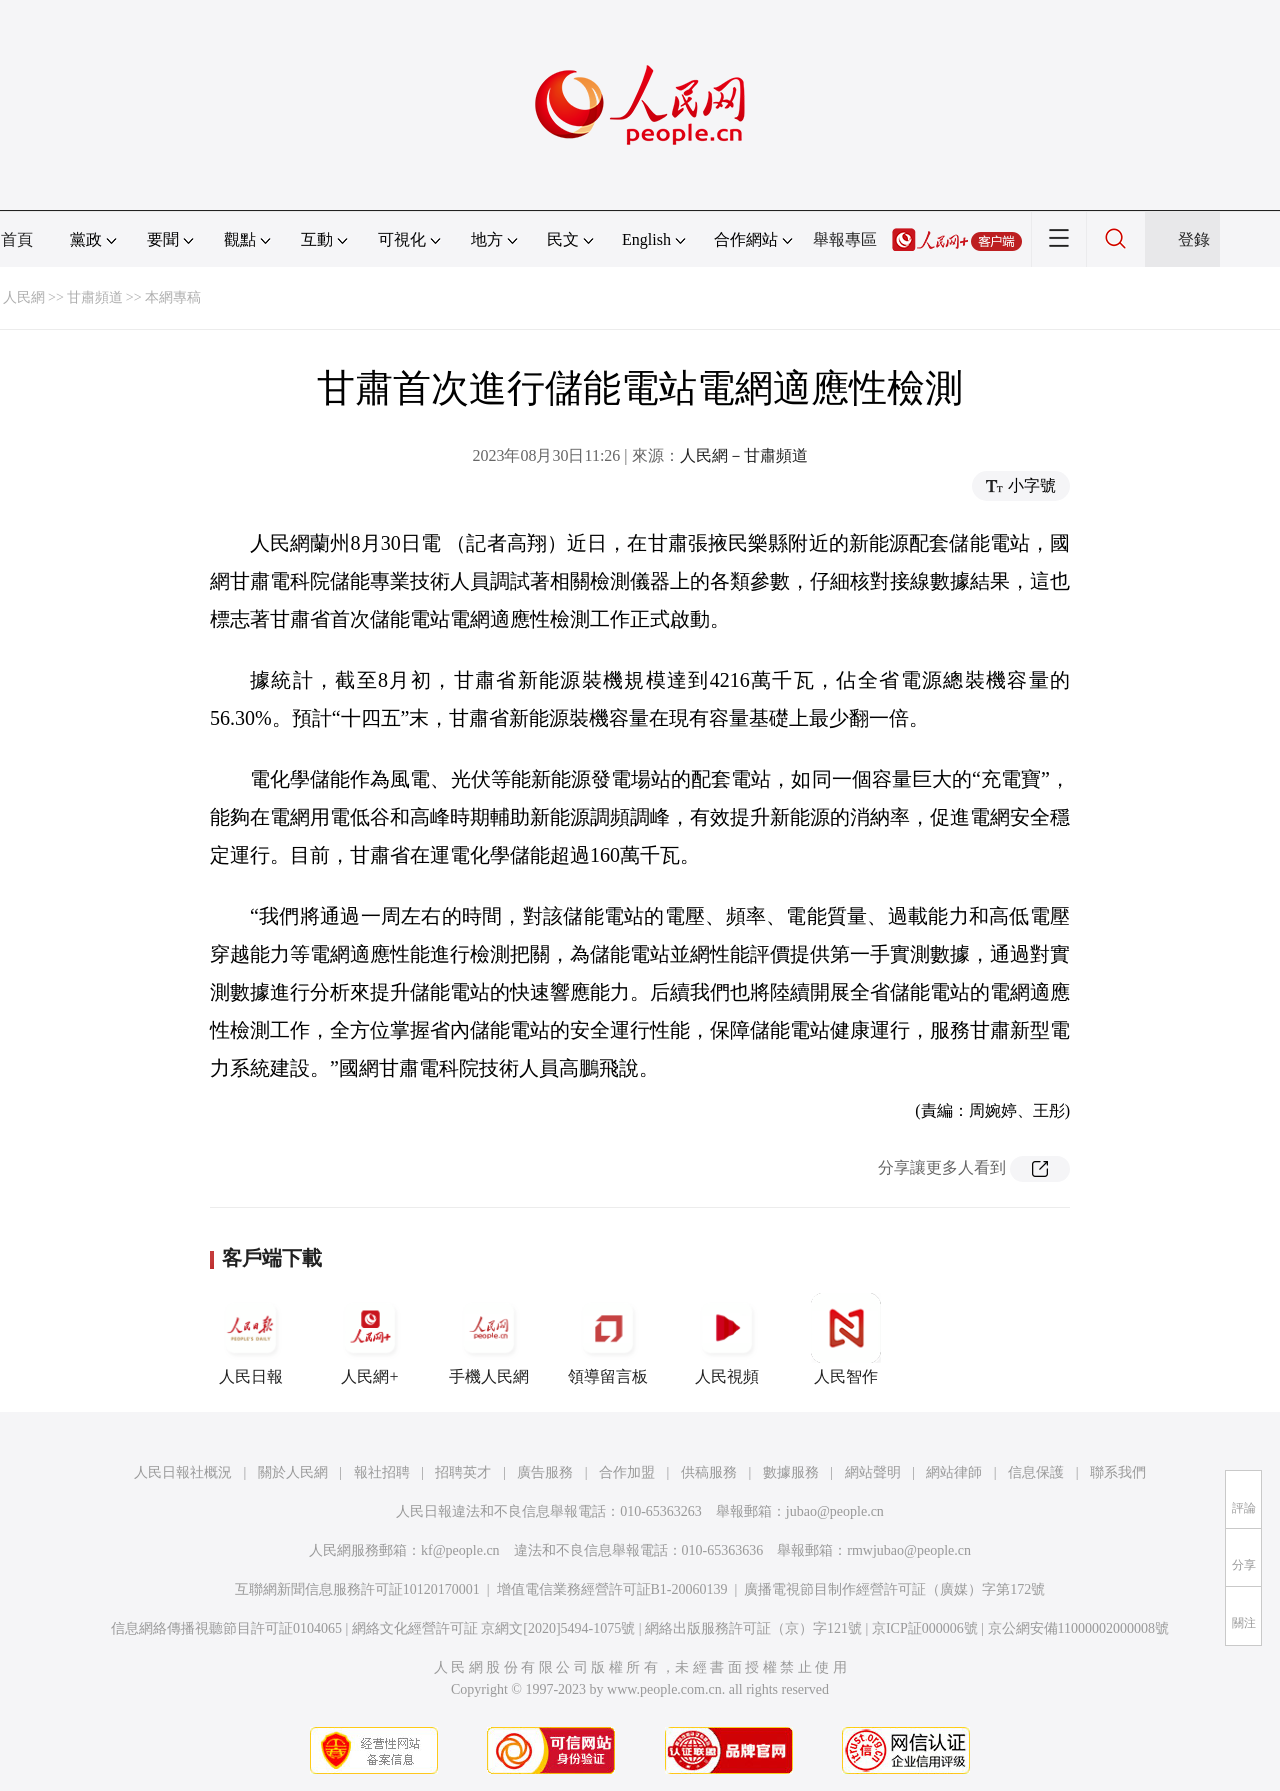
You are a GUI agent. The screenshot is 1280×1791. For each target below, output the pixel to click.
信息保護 (1036, 1472)
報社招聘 (382, 1472)
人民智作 (846, 1339)
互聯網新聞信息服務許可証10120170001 (357, 1589)
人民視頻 (727, 1339)
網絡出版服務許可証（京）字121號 (753, 1628)
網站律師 (954, 1472)
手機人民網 (489, 1339)
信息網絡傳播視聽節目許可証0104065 (226, 1628)
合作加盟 (627, 1472)
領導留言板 (608, 1339)
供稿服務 (709, 1472)
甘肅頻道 (95, 297)
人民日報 (251, 1339)
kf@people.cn (460, 1550)
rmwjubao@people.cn (909, 1550)
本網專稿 (173, 297)
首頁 (17, 239)
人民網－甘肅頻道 (744, 455)
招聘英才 (463, 1472)
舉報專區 (845, 239)
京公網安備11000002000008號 (1078, 1628)
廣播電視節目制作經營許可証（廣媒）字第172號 (894, 1589)
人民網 (24, 297)
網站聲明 (873, 1472)
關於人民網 (293, 1472)
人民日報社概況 (183, 1472)
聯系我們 (1118, 1472)
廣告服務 (545, 1472)
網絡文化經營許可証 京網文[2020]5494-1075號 (494, 1628)
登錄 (1194, 239)
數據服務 (791, 1472)
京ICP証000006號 (925, 1628)
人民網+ (370, 1339)
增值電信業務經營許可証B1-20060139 (612, 1589)
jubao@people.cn (835, 1511)
